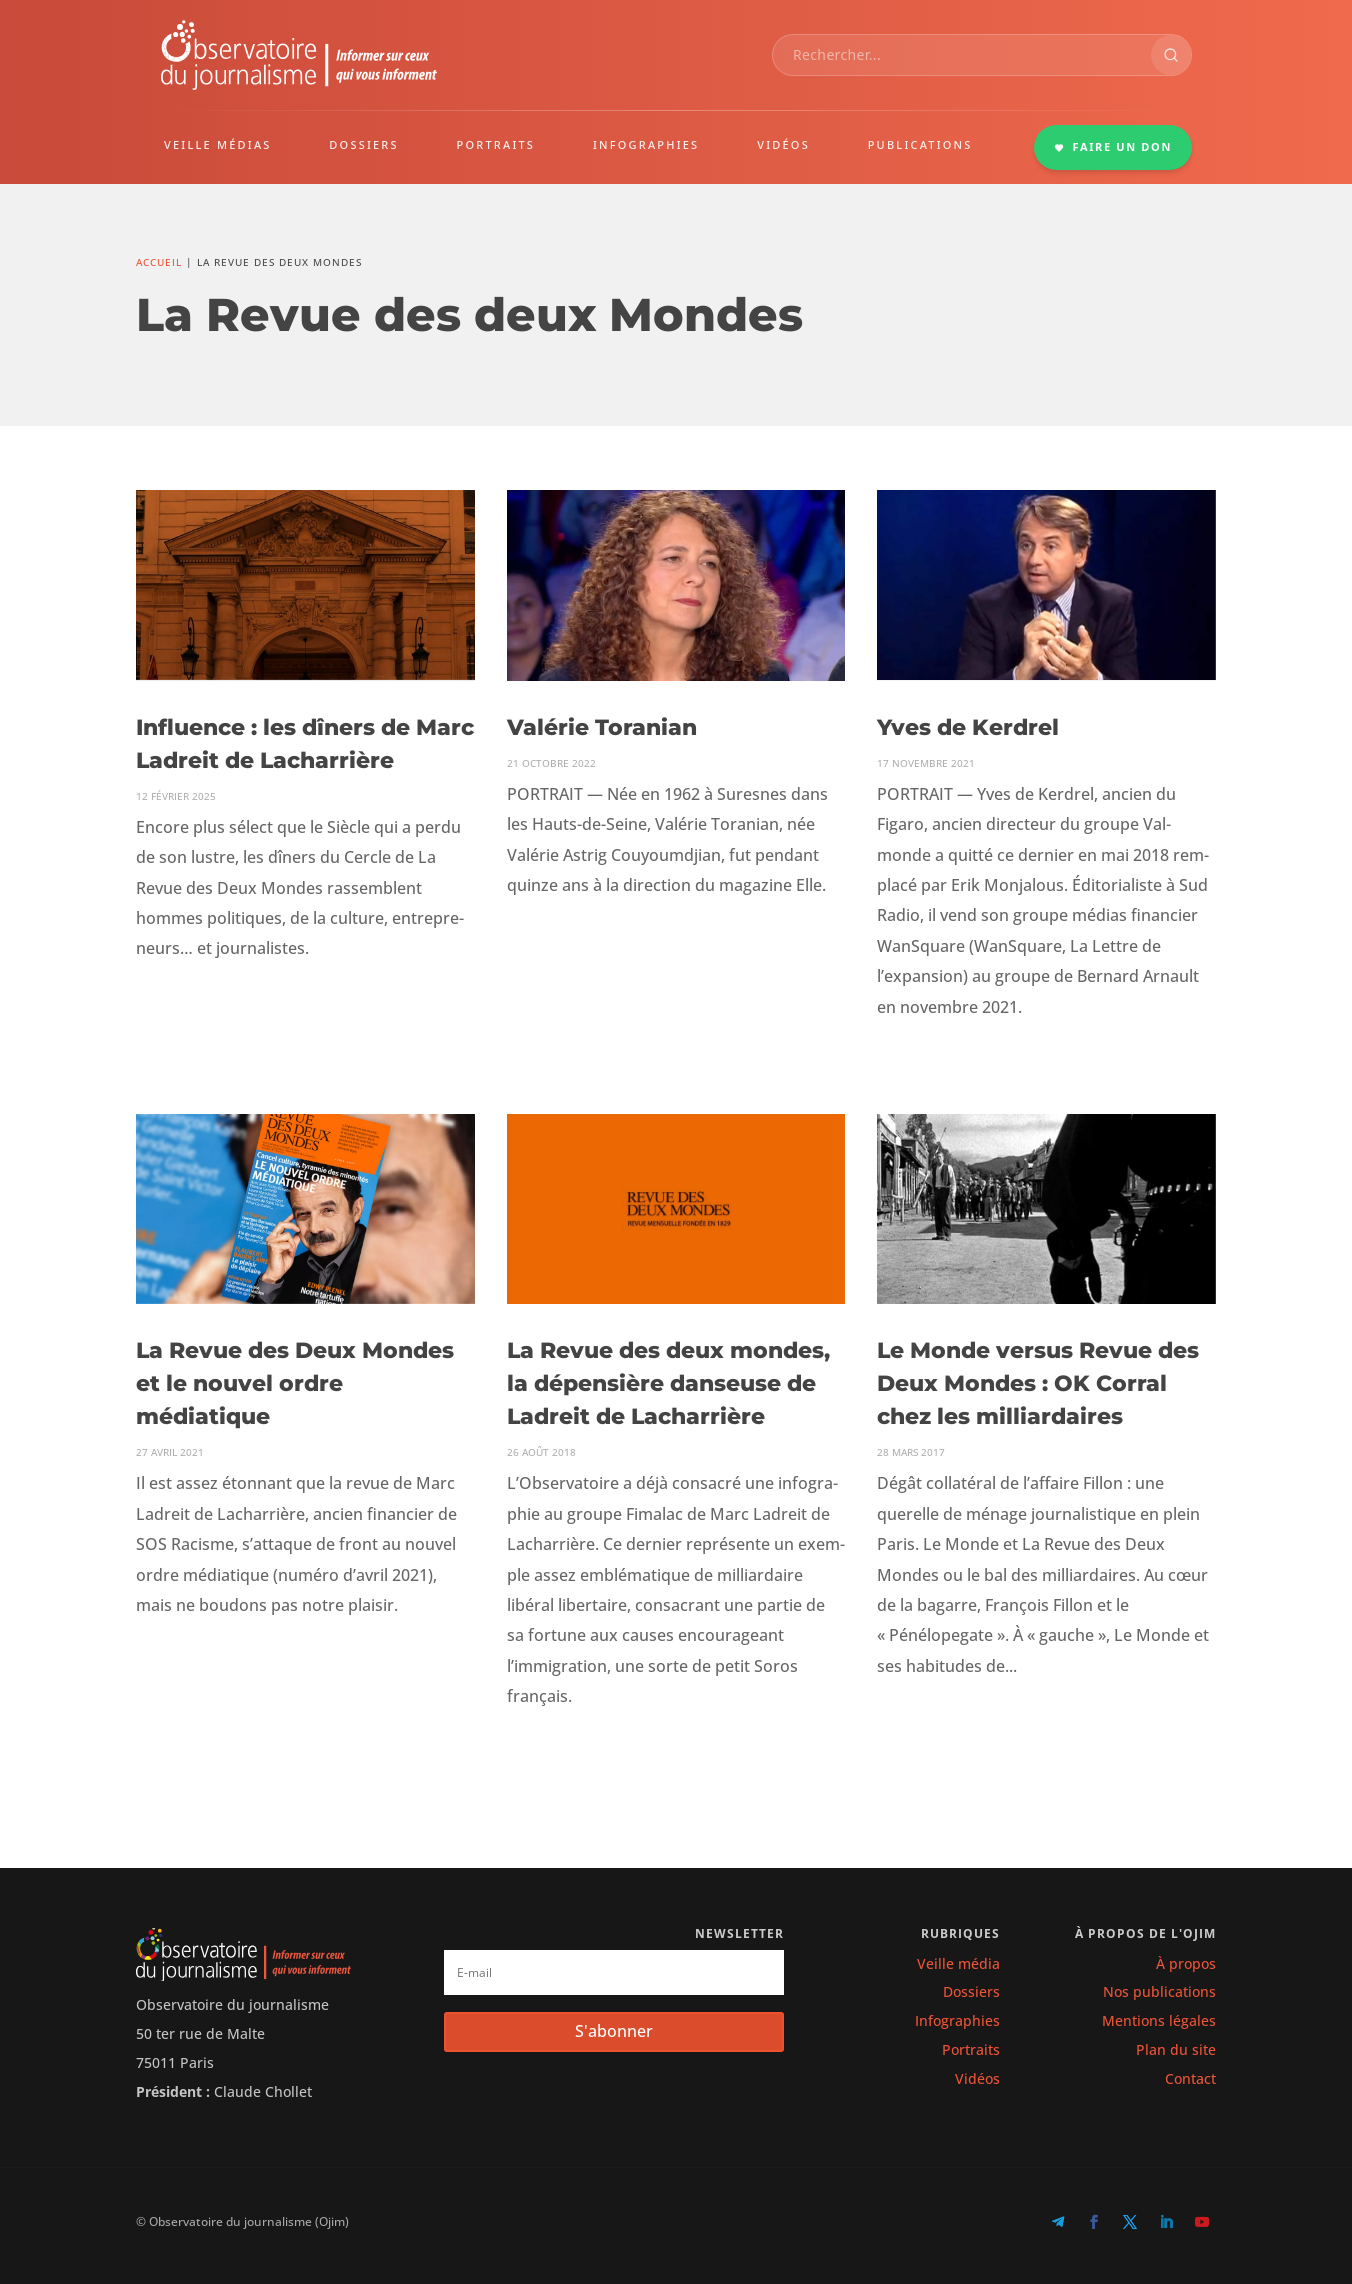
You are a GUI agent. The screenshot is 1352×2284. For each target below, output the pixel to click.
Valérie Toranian (602, 727)
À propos (1186, 1963)
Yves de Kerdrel (968, 727)
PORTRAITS (496, 144)
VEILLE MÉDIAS (218, 144)
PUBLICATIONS (920, 144)
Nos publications (1159, 1991)
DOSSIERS (363, 144)
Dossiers (971, 1991)
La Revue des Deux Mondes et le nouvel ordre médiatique (295, 1383)
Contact (1190, 2078)
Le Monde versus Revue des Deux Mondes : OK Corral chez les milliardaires (1038, 1383)
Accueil (159, 262)
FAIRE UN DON (1113, 146)
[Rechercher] (1171, 55)
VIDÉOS (783, 144)
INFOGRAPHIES (646, 144)
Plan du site (1176, 2049)
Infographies (957, 2020)
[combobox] (962, 55)
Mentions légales (1159, 2020)
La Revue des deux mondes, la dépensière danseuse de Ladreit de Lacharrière (668, 1383)
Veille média (958, 1963)
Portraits (971, 2049)
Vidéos (977, 2078)
